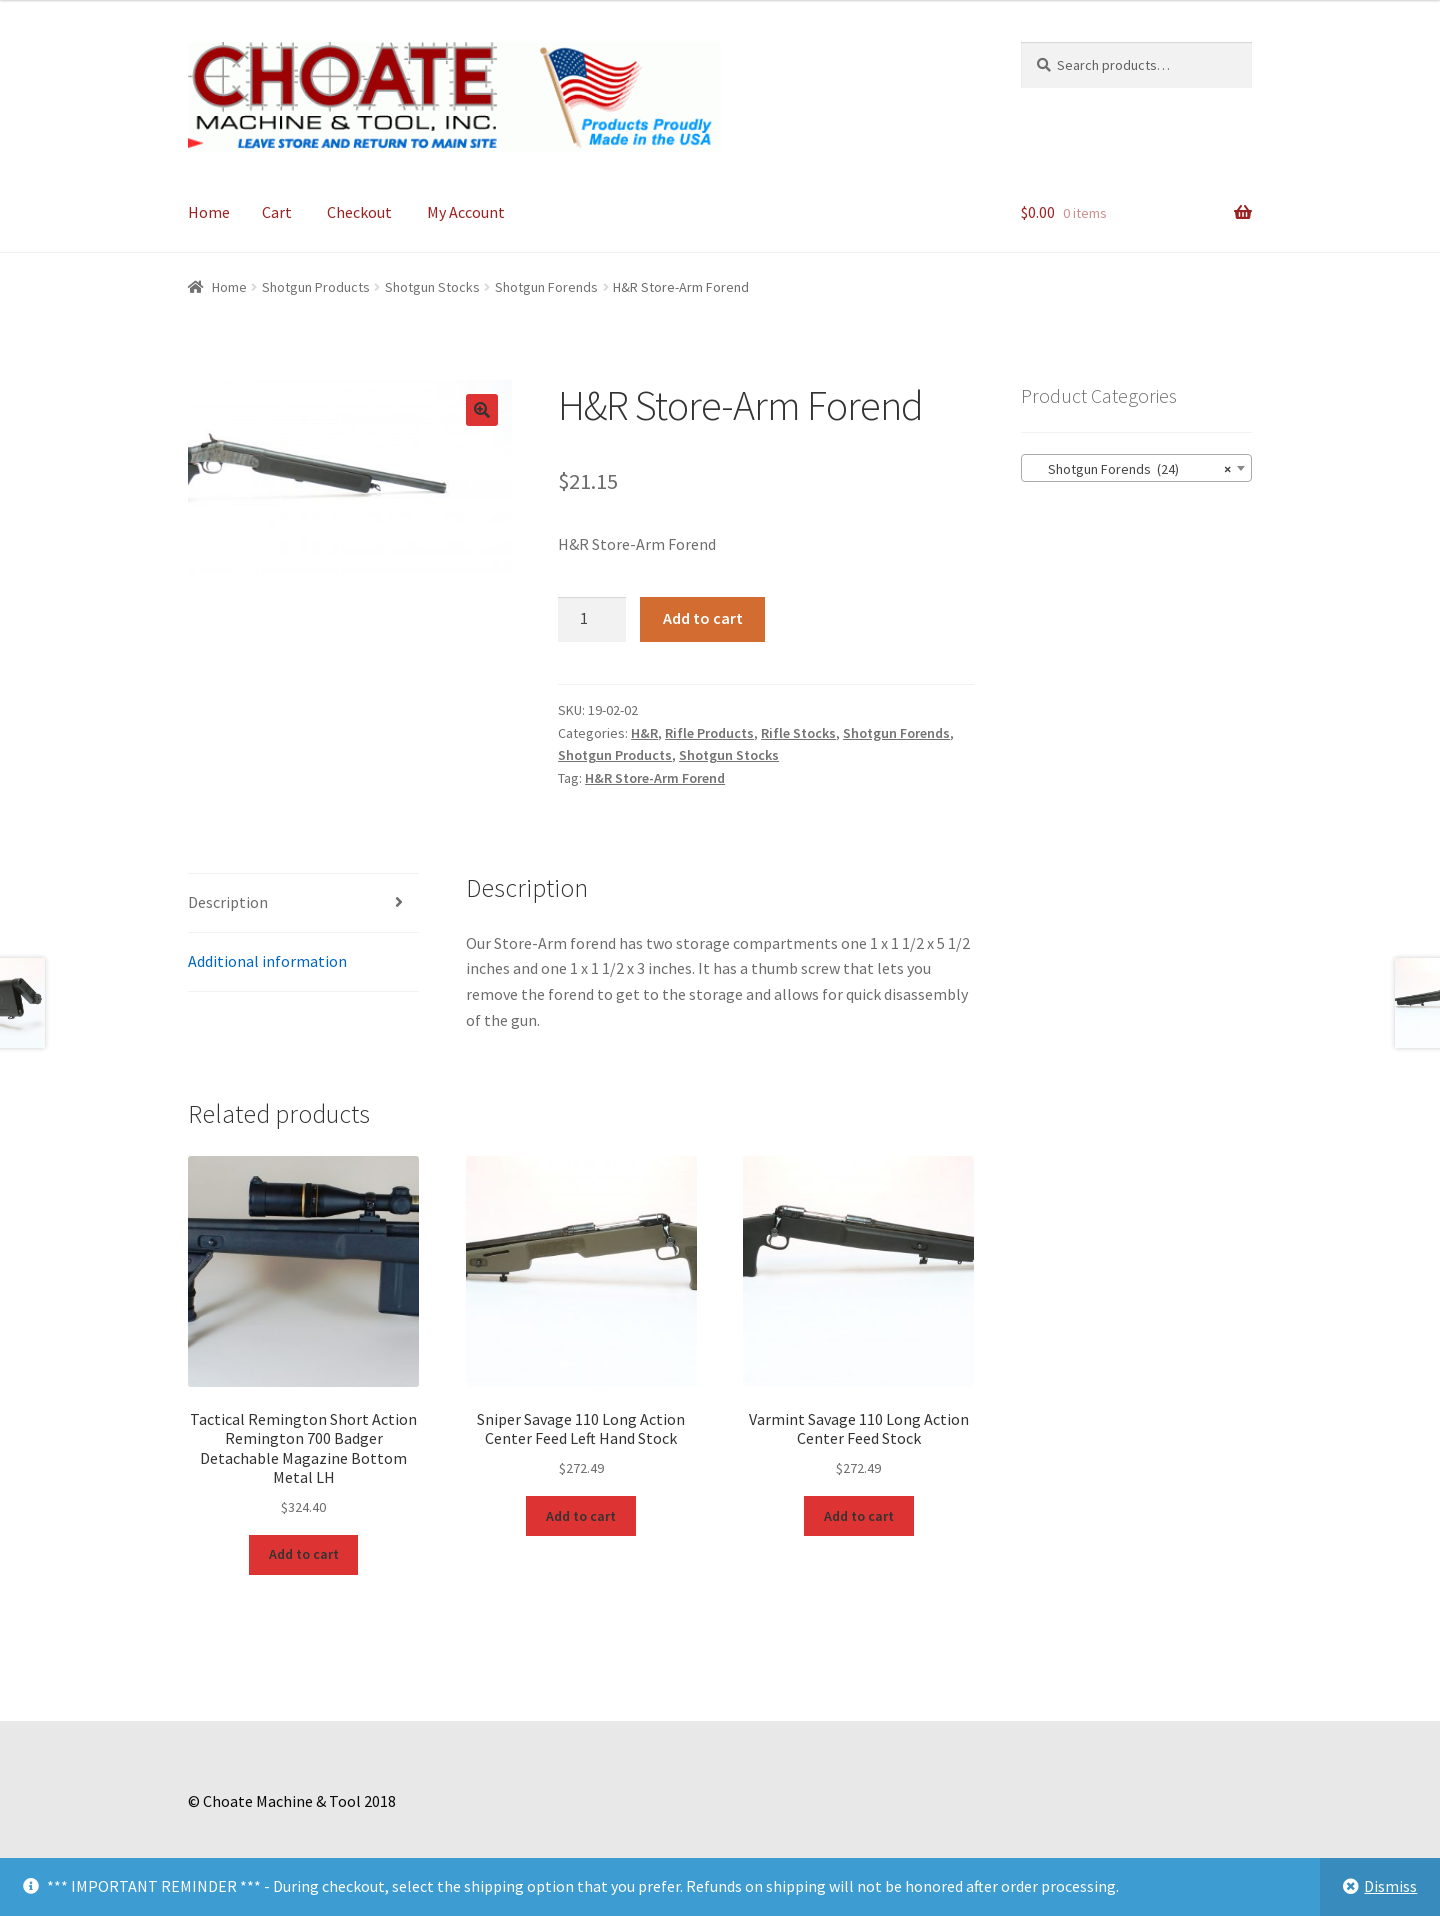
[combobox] (1136, 468)
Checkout (359, 212)
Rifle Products (709, 733)
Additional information (267, 961)
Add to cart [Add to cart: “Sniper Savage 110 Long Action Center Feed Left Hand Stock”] (581, 1516)
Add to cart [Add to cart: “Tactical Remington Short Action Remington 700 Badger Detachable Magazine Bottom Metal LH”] (304, 1554)
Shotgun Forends (546, 287)
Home (209, 212)
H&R (644, 733)
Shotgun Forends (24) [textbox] (1130, 469)
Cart (277, 212)
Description (228, 902)
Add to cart (703, 618)
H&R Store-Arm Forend (655, 778)
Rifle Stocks (798, 733)
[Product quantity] (592, 620)
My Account (466, 212)
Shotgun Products (316, 287)
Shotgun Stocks (432, 287)
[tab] (303, 903)
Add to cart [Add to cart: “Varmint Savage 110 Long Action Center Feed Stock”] (859, 1516)
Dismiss (1390, 1886)
